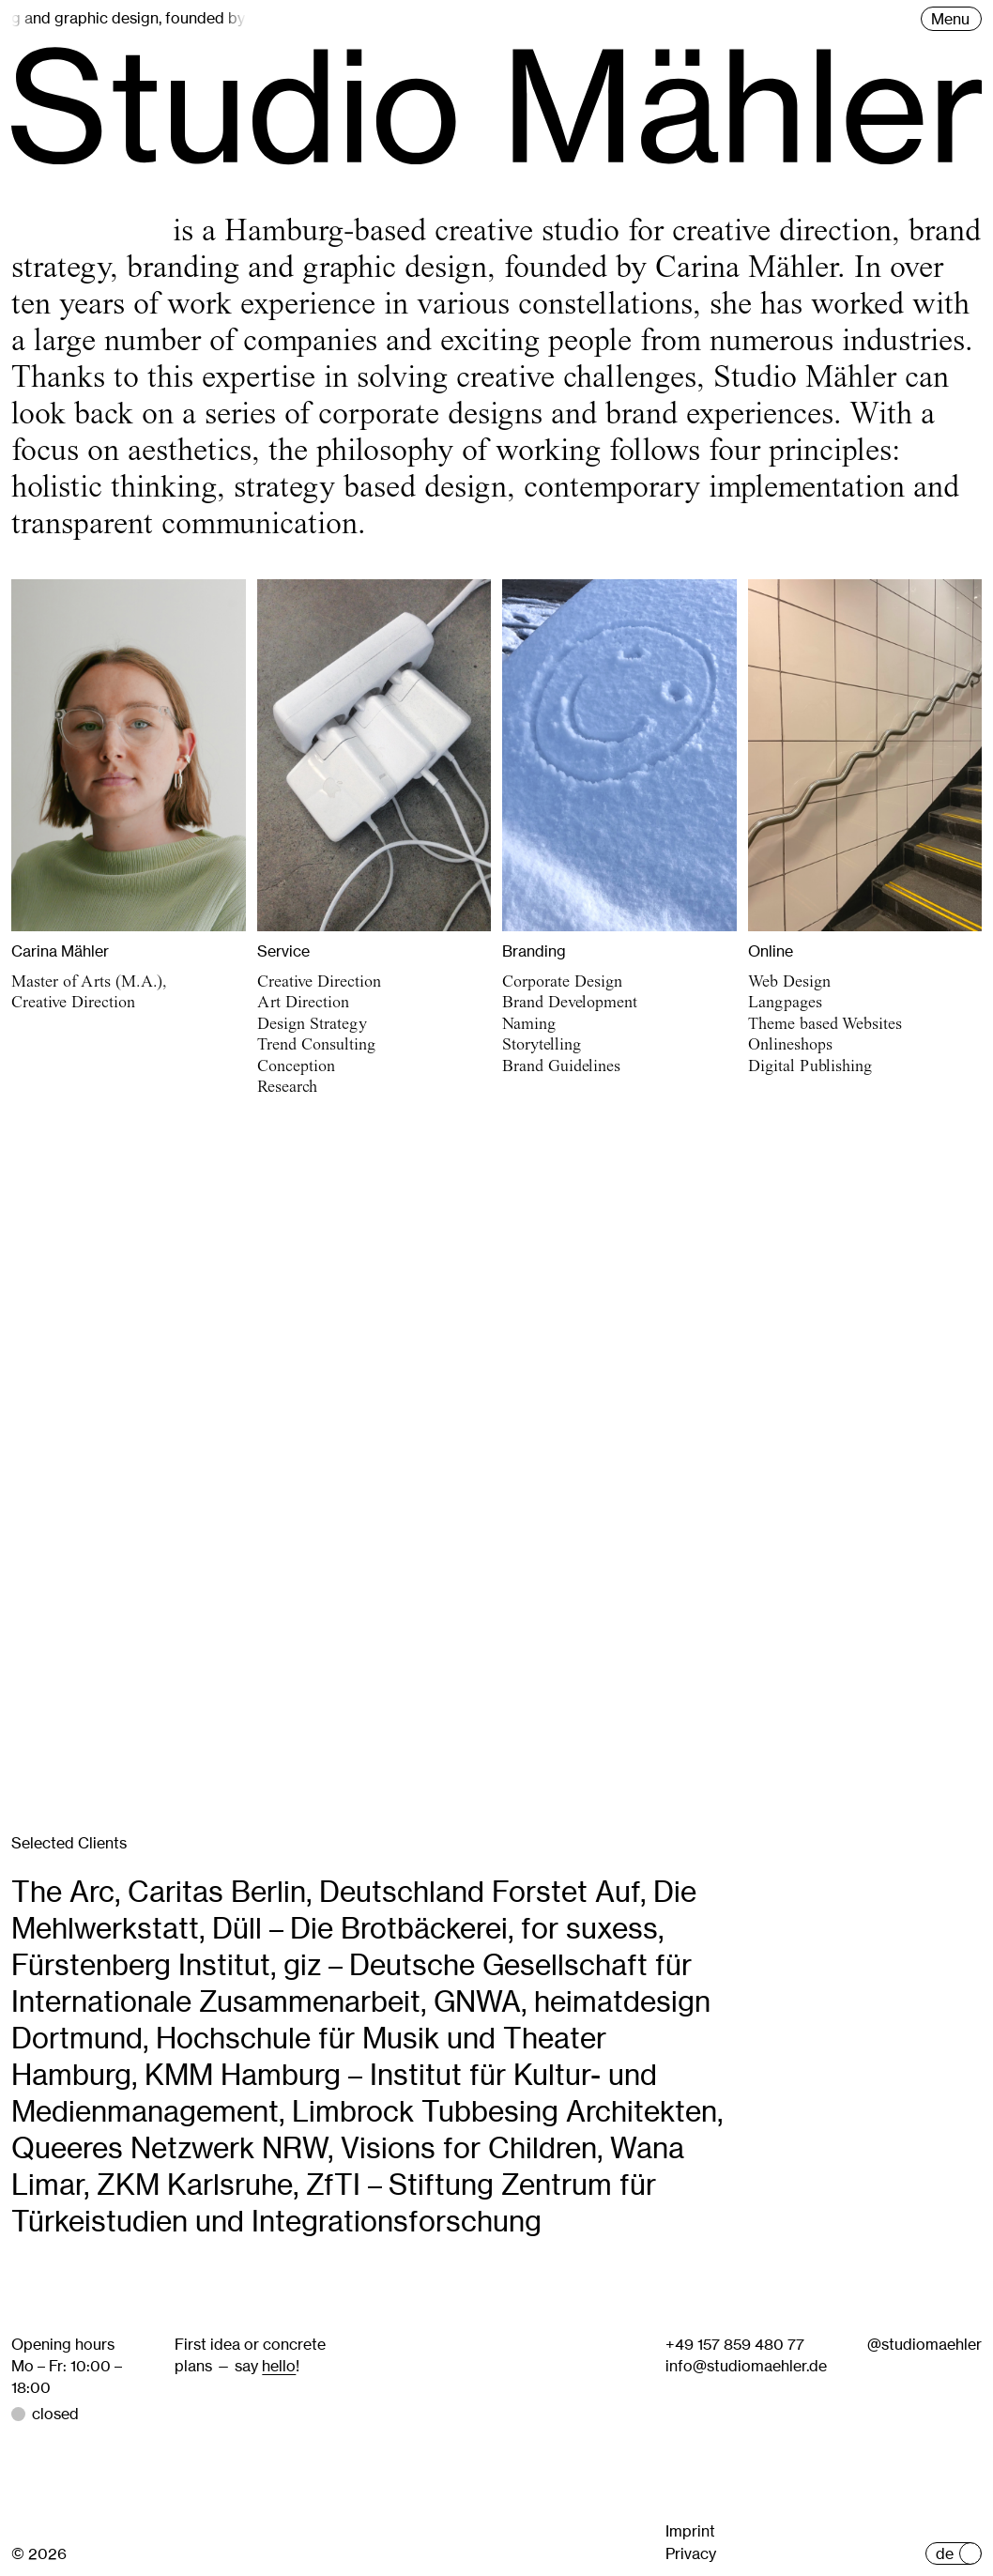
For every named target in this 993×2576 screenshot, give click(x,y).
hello (279, 2365)
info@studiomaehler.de (746, 2365)
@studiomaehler (924, 2344)
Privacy (690, 2553)
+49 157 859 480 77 (734, 2344)
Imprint (690, 2531)
